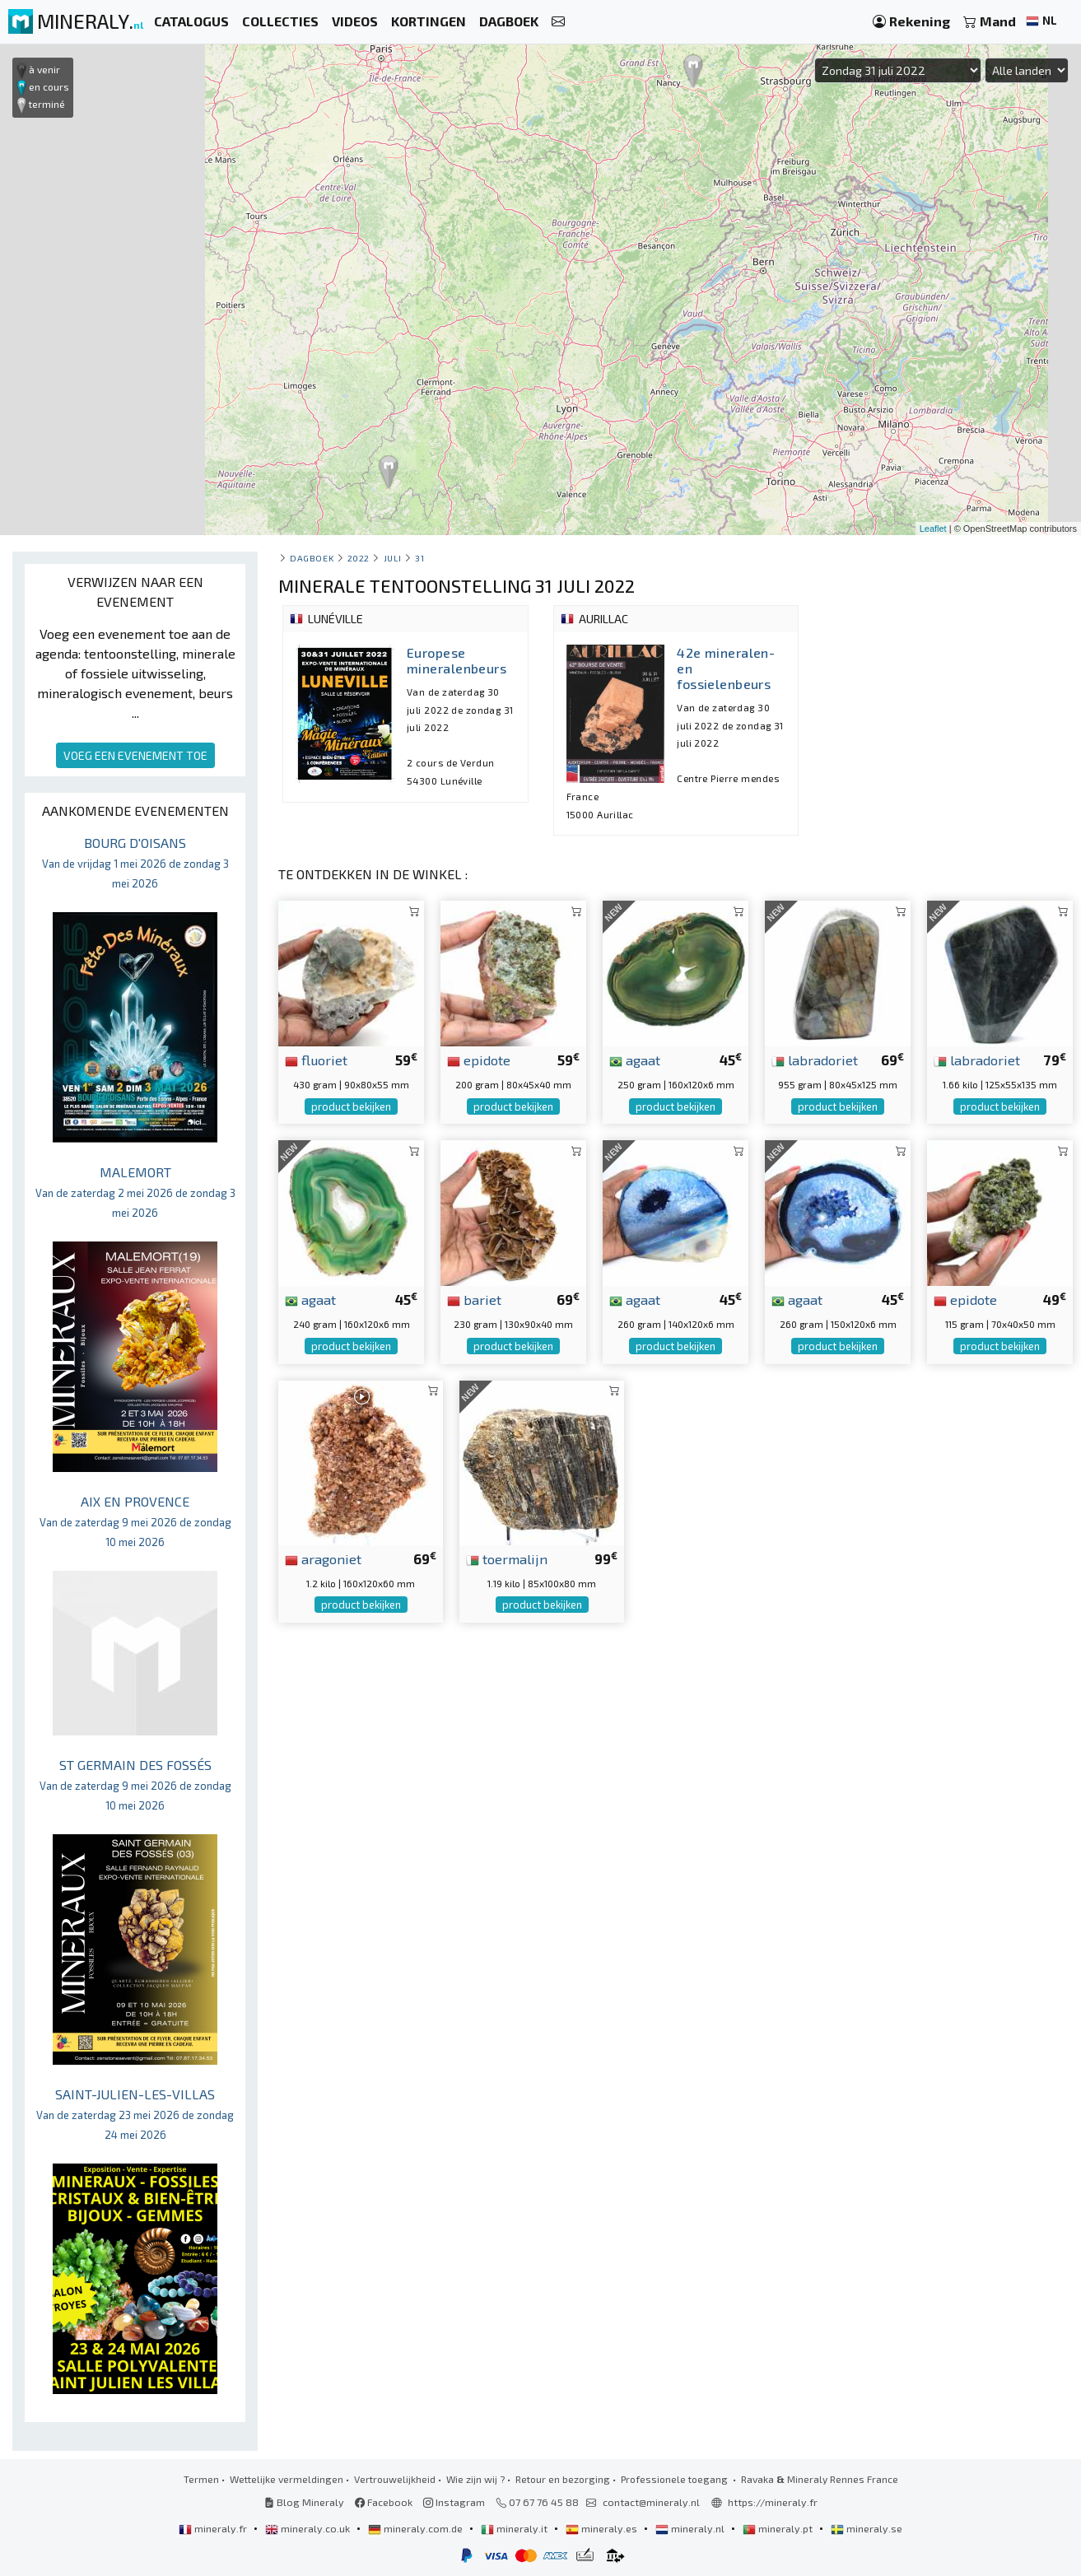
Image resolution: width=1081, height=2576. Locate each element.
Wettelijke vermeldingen (286, 2479)
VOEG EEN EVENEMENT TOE (135, 755)
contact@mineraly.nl (651, 2502)
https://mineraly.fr (773, 2502)
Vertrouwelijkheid (395, 2479)
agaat (634, 1059)
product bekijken (351, 1106)
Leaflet (933, 528)
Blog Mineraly (304, 2502)
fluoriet (316, 1059)
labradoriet (814, 1059)
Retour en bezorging (562, 2479)
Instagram (454, 2502)
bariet (474, 1299)
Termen (201, 2479)
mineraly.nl (691, 2528)
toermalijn (506, 1558)
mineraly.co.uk (308, 2528)
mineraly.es (603, 2528)
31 (419, 557)
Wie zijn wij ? (475, 2479)
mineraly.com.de (416, 2528)
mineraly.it (515, 2528)
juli (393, 557)
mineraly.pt (779, 2528)
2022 (358, 557)
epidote (478, 1059)
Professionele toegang (675, 2479)
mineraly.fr (214, 2528)
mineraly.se (866, 2528)
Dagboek (311, 557)
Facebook (383, 2502)
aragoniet (323, 1558)
